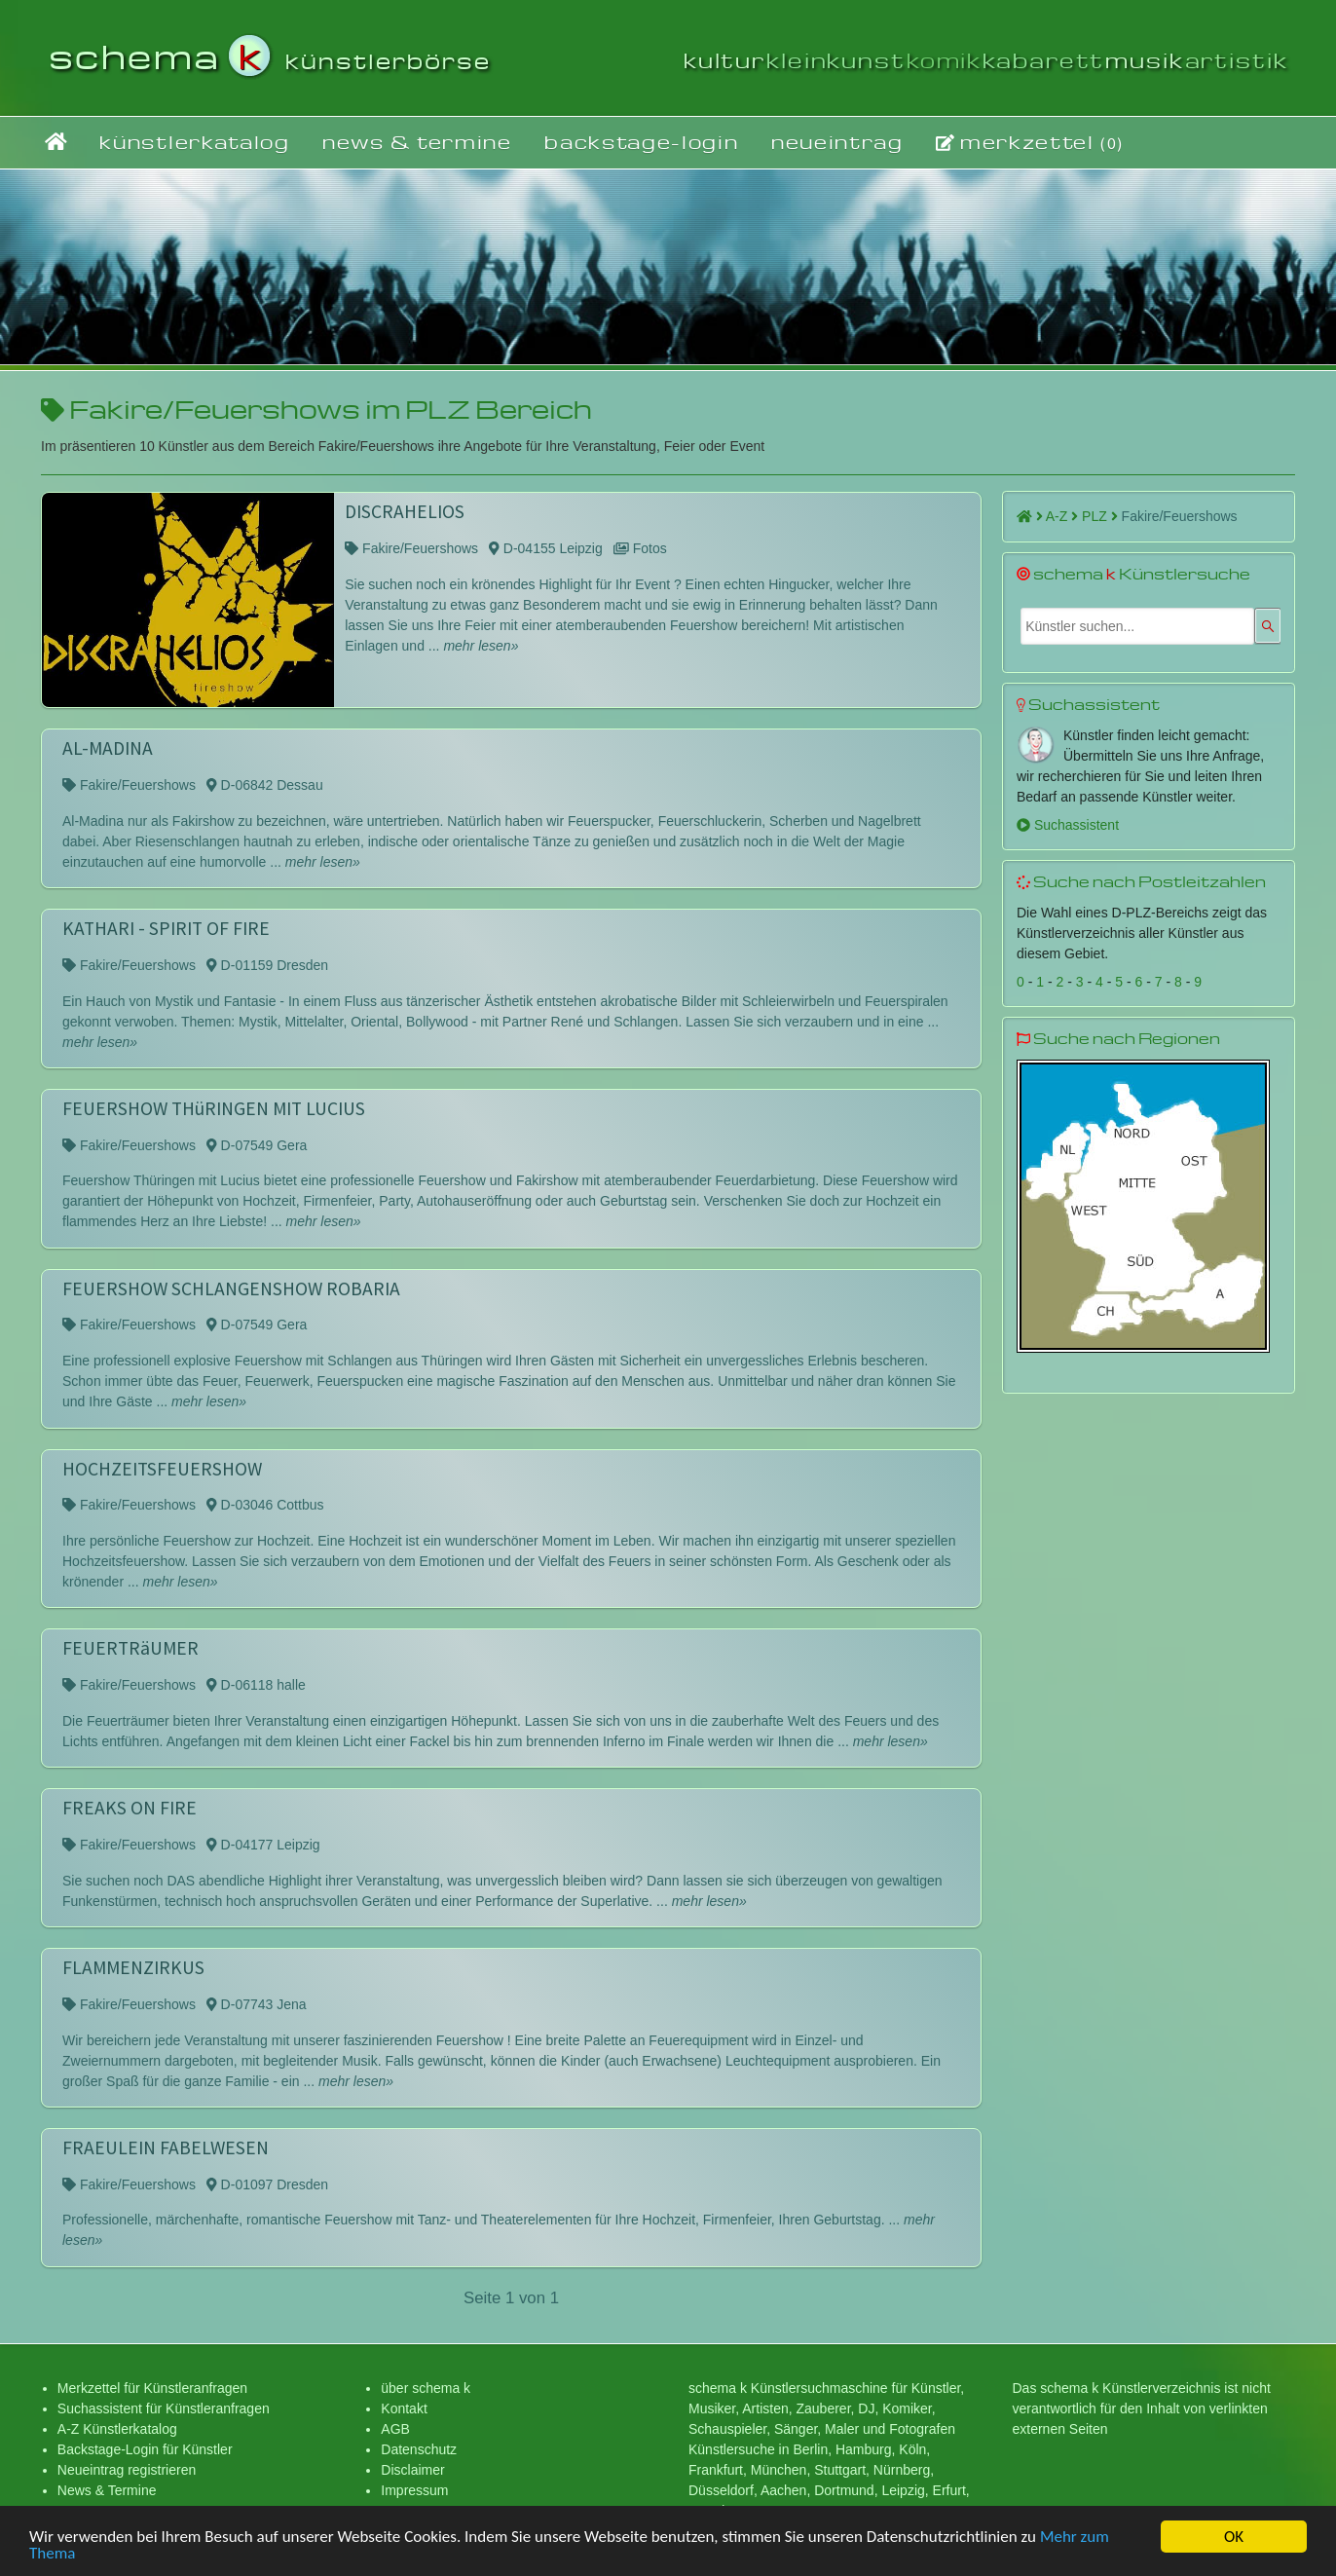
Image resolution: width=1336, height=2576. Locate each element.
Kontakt (404, 2408)
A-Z (1062, 516)
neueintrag (837, 142)
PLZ (1100, 516)
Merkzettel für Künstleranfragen (152, 2388)
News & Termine (107, 2490)
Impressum (414, 2490)
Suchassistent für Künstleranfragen (163, 2408)
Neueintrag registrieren (126, 2470)
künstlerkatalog (194, 142)
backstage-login (641, 142)
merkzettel (1030, 142)
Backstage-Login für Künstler (145, 2449)
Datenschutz (419, 2449)
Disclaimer (412, 2470)
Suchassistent (1068, 825)
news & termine (417, 142)
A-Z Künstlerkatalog (117, 2429)
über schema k (425, 2388)
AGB (395, 2429)
